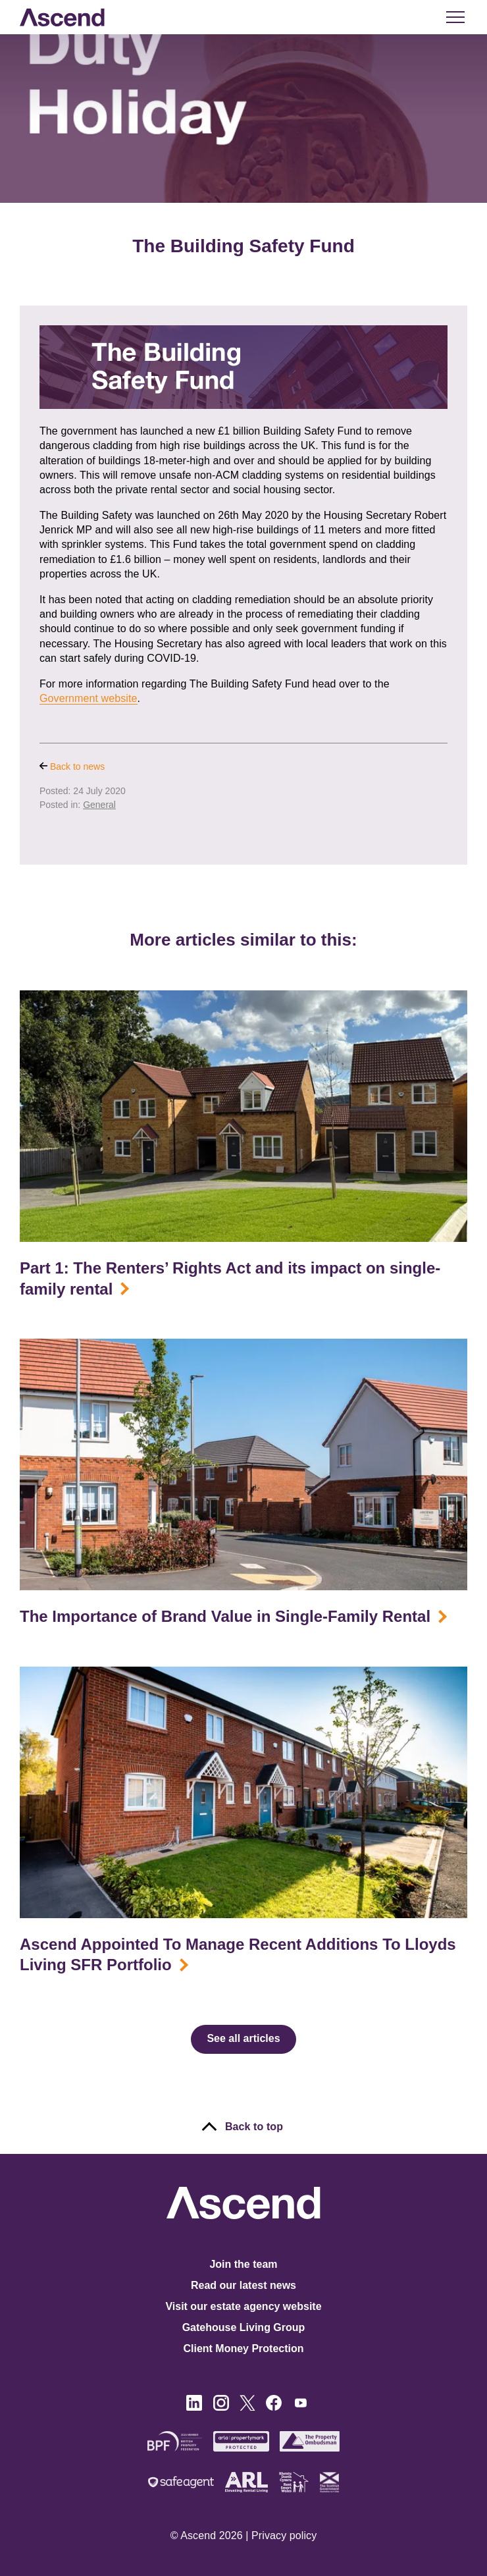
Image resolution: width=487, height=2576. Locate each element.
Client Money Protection (243, 2348)
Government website (88, 698)
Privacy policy (284, 2535)
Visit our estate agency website (243, 2306)
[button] (454, 17)
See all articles (243, 2038)
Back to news (72, 766)
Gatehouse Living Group (243, 2327)
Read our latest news (243, 2285)
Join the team (243, 2264)
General (99, 804)
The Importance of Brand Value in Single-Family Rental (225, 1616)
